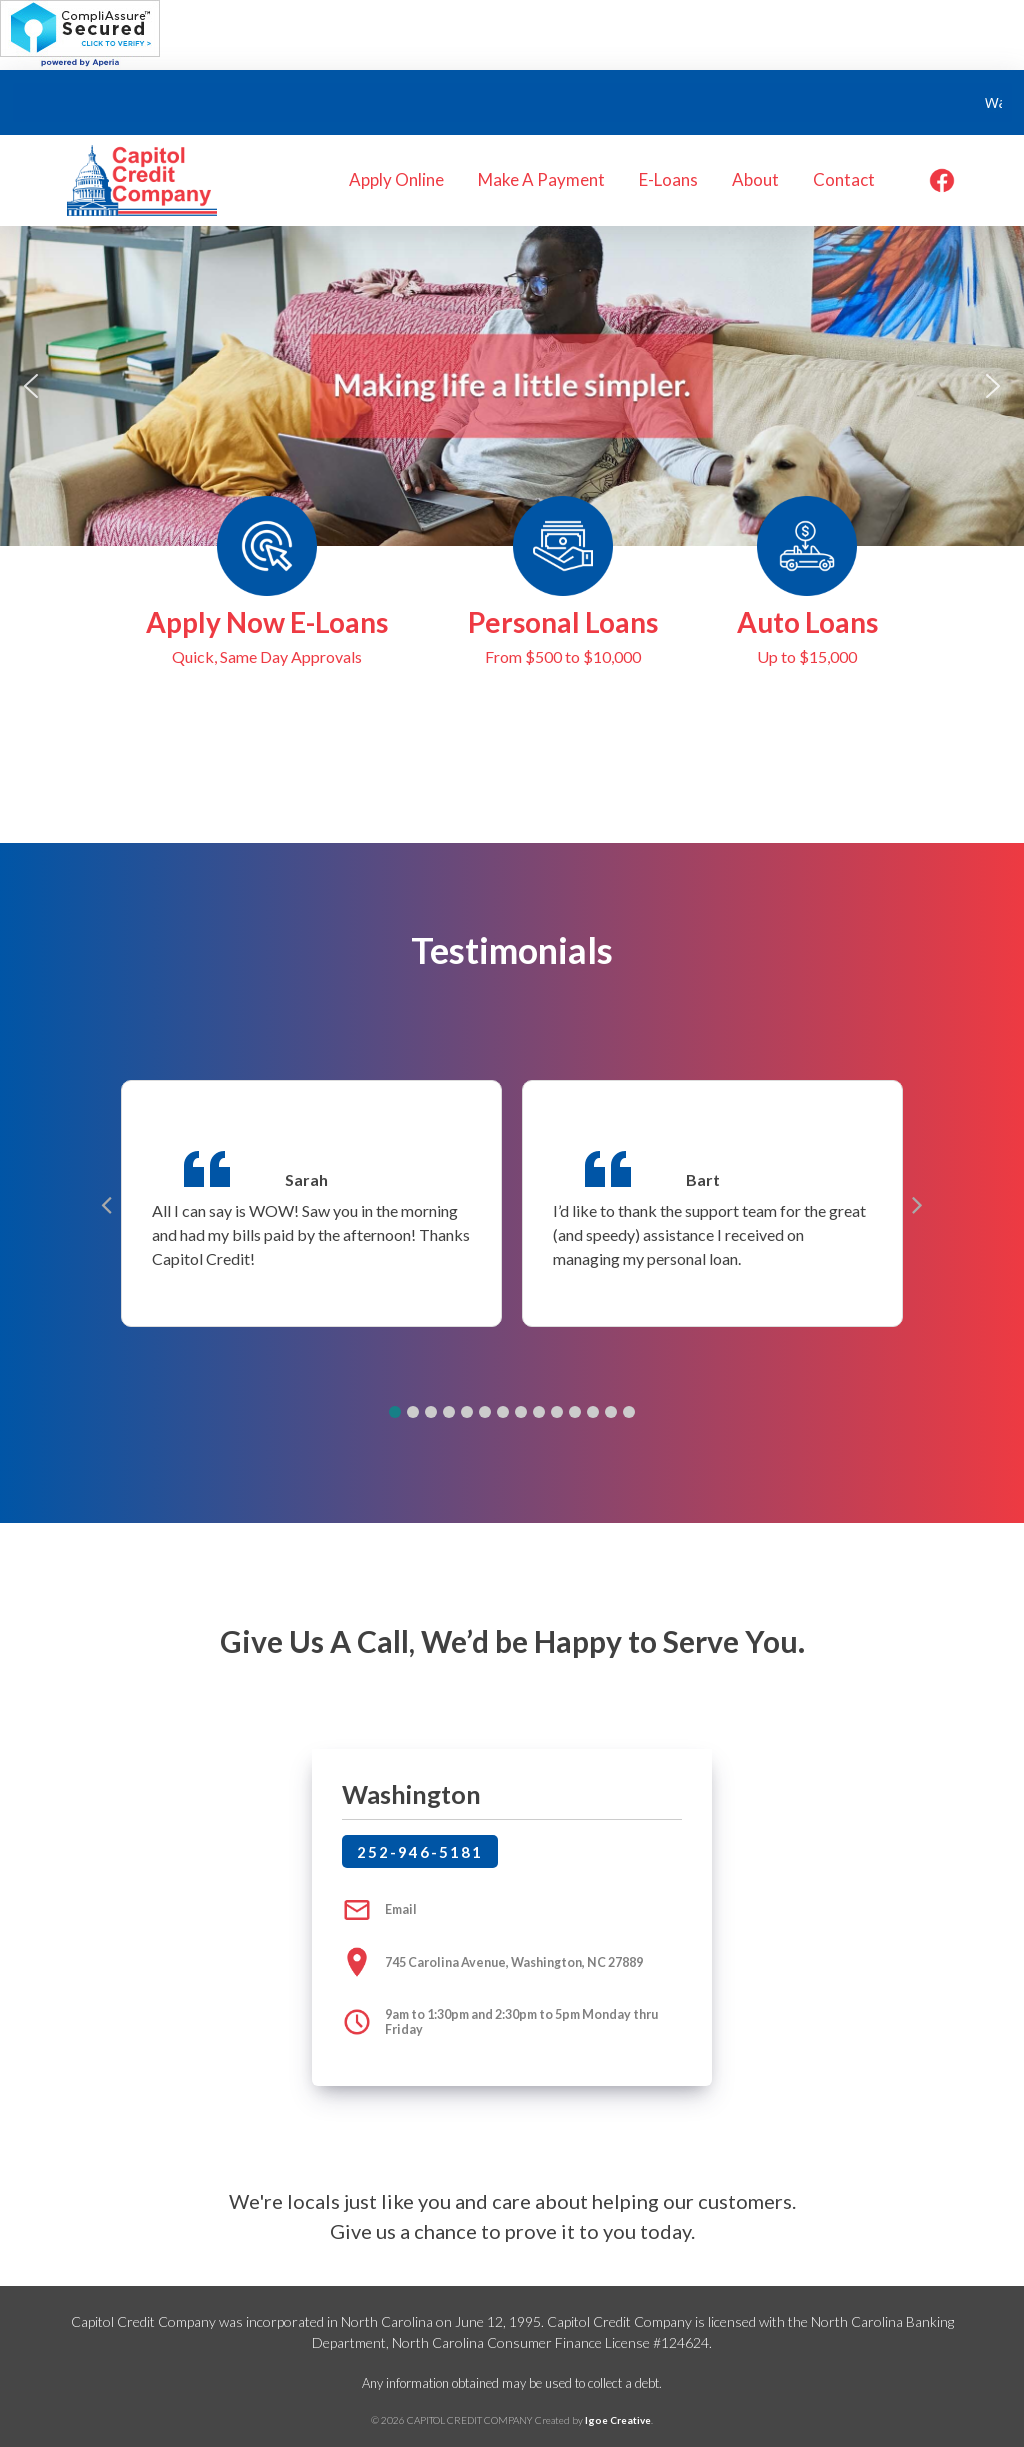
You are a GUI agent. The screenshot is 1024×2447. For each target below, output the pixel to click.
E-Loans (668, 179)
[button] (31, 386)
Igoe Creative (618, 2420)
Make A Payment (541, 179)
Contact (844, 179)
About (755, 179)
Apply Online (396, 179)
